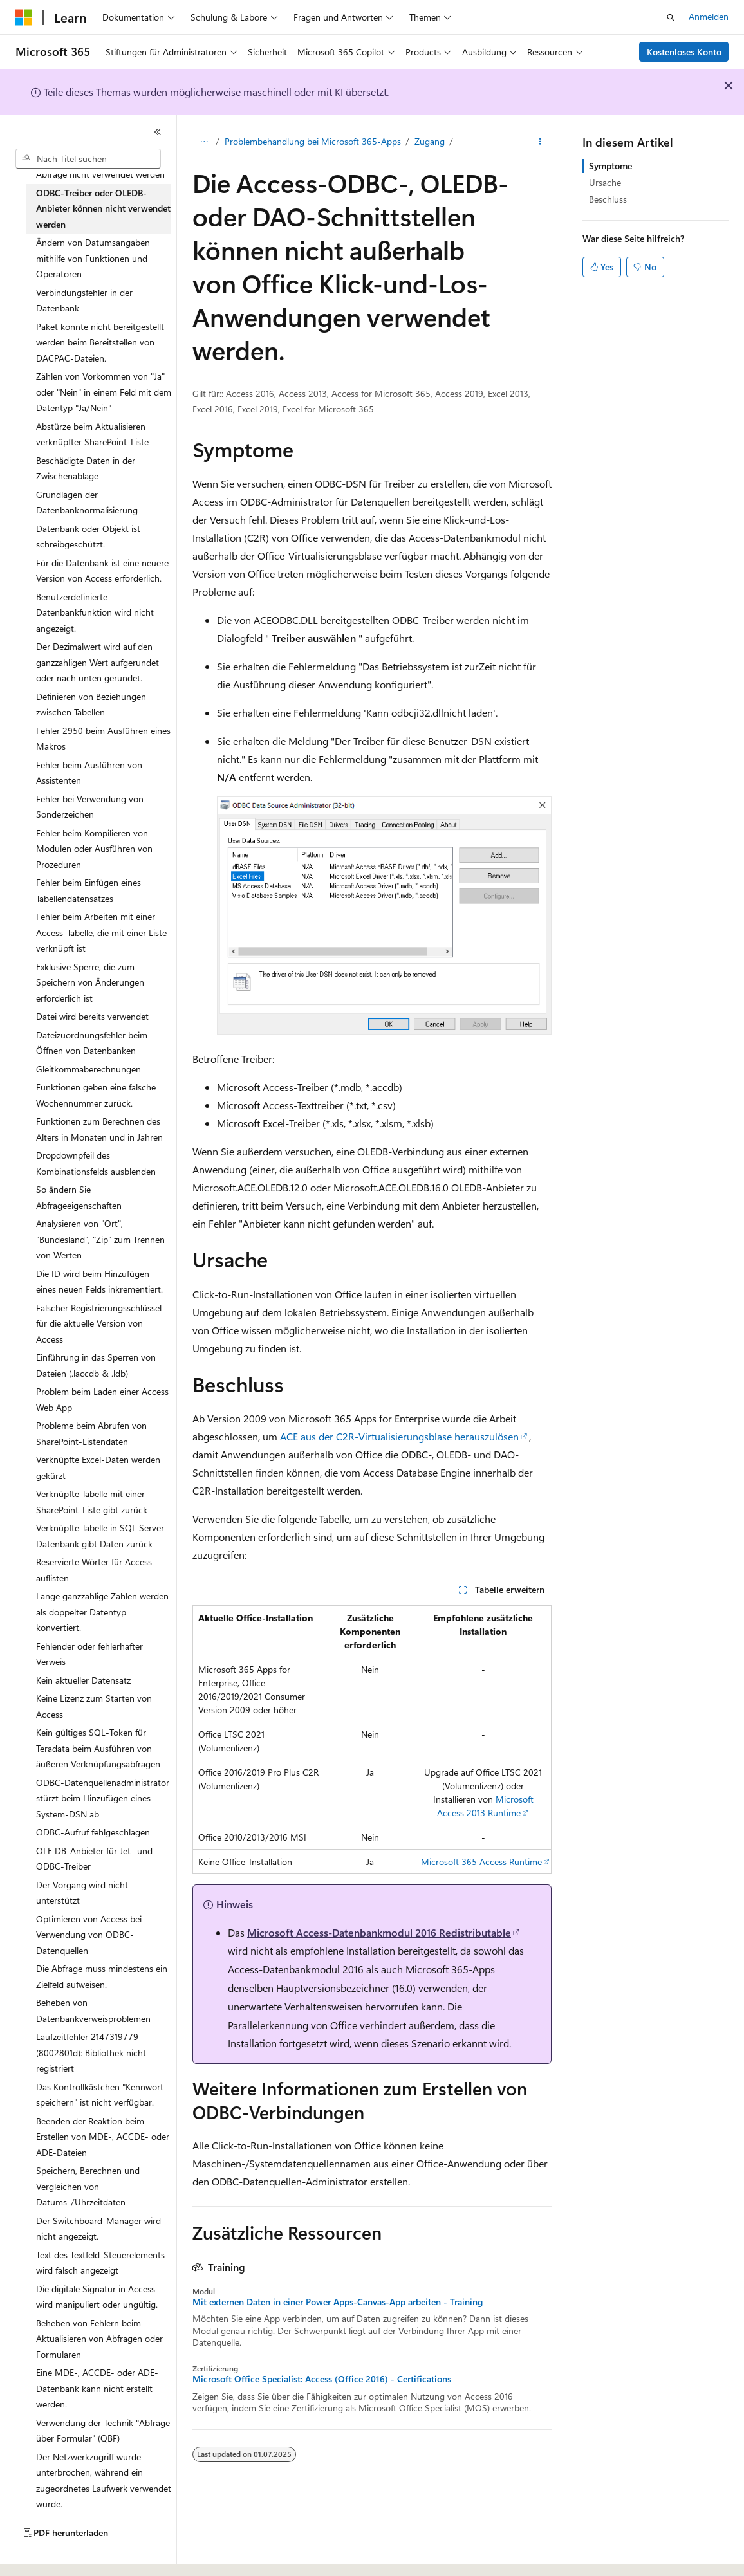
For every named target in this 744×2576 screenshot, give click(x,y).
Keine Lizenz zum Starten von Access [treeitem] (94, 1706)
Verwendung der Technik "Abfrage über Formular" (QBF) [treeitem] (103, 2430)
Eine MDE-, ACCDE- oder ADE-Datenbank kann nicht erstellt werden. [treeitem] (97, 2388)
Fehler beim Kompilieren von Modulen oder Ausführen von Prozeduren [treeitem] (94, 848)
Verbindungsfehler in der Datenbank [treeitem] (84, 300)
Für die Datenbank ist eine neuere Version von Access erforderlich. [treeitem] (102, 571)
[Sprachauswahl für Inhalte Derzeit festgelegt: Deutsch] (44, 2554)
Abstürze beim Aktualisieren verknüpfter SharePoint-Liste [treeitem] (92, 434)
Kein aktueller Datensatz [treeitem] (83, 1680)
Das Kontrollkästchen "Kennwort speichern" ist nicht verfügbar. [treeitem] (99, 2095)
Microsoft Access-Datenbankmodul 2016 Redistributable (379, 1932)
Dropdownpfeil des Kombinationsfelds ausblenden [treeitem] (96, 1163)
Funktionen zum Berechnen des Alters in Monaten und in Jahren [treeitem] (99, 1129)
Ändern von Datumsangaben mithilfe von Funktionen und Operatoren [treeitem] (93, 258)
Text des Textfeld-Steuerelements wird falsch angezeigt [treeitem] (100, 2263)
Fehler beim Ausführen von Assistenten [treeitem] (89, 773)
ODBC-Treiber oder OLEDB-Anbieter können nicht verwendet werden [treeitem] (103, 208)
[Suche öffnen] (671, 17)
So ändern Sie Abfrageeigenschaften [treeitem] (79, 1197)
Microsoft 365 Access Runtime (481, 1861)
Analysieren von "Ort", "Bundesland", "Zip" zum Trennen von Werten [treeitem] (100, 1239)
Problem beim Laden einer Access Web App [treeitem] (102, 1399)
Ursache (605, 182)
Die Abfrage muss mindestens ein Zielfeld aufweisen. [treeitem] (101, 1976)
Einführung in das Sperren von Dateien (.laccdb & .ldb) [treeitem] (96, 1365)
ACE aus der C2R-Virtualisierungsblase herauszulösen (399, 1436)
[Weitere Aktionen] (540, 142)
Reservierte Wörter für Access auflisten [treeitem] (94, 1570)
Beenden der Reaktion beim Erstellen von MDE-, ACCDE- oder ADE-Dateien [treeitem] (102, 2136)
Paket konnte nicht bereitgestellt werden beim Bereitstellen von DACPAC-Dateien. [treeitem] (100, 342)
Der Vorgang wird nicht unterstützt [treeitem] (82, 1893)
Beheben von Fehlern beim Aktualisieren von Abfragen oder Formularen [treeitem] (99, 2338)
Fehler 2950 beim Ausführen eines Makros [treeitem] (103, 738)
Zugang (429, 141)
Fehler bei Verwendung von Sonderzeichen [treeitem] (90, 807)
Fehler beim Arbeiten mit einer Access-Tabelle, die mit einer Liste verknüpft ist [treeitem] (101, 932)
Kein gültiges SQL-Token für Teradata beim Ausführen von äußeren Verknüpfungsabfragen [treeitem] (98, 1748)
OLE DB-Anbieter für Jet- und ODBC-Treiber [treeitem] (94, 1859)
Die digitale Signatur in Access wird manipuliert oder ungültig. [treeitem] (97, 2297)
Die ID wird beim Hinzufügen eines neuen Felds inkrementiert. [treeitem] (99, 1281)
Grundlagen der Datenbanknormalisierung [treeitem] (87, 502)
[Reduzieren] (157, 131)
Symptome (610, 166)
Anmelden (709, 16)
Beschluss (608, 199)
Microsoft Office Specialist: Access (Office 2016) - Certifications (321, 2379)
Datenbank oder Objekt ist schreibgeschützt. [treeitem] (88, 536)
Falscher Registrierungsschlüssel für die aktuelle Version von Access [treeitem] (99, 1323)
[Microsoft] (23, 17)
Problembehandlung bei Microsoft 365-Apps (313, 141)
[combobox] (88, 159)
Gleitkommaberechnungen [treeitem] (88, 1069)
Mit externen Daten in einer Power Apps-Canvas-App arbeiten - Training (337, 2302)
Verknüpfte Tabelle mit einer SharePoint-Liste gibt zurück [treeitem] (91, 1501)
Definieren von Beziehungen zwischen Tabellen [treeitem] (91, 704)
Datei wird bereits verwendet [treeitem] (92, 1016)
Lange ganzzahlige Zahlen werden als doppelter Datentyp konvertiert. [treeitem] (102, 1611)
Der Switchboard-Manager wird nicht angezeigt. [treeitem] (98, 2228)
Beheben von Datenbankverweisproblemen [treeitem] (93, 2010)
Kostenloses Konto (684, 52)
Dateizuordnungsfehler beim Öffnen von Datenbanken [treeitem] (91, 1043)
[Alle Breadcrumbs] (203, 142)
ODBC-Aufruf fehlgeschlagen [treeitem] (93, 1832)
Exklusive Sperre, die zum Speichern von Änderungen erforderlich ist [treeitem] (90, 982)
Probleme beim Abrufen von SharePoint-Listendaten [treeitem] (91, 1433)
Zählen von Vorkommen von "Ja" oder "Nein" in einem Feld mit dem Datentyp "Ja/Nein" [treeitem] (103, 392)
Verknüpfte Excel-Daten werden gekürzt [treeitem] (98, 1467)
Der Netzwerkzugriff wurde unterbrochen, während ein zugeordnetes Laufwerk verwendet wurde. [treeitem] (103, 2480)
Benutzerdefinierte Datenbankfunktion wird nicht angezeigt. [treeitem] (95, 612)
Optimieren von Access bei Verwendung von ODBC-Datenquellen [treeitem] (89, 1934)
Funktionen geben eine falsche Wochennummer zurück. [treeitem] (96, 1095)
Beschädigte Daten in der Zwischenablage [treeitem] (85, 468)
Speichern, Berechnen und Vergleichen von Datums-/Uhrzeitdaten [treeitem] (88, 2186)
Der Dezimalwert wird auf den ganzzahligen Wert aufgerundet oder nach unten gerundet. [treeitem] (97, 662)
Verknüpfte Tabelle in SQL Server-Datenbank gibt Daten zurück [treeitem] (102, 1536)
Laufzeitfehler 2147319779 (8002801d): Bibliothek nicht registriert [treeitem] (91, 2052)
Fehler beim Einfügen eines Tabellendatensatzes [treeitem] (88, 890)
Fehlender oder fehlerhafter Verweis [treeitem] (89, 1654)
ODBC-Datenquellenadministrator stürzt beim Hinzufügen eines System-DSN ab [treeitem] (102, 1798)
